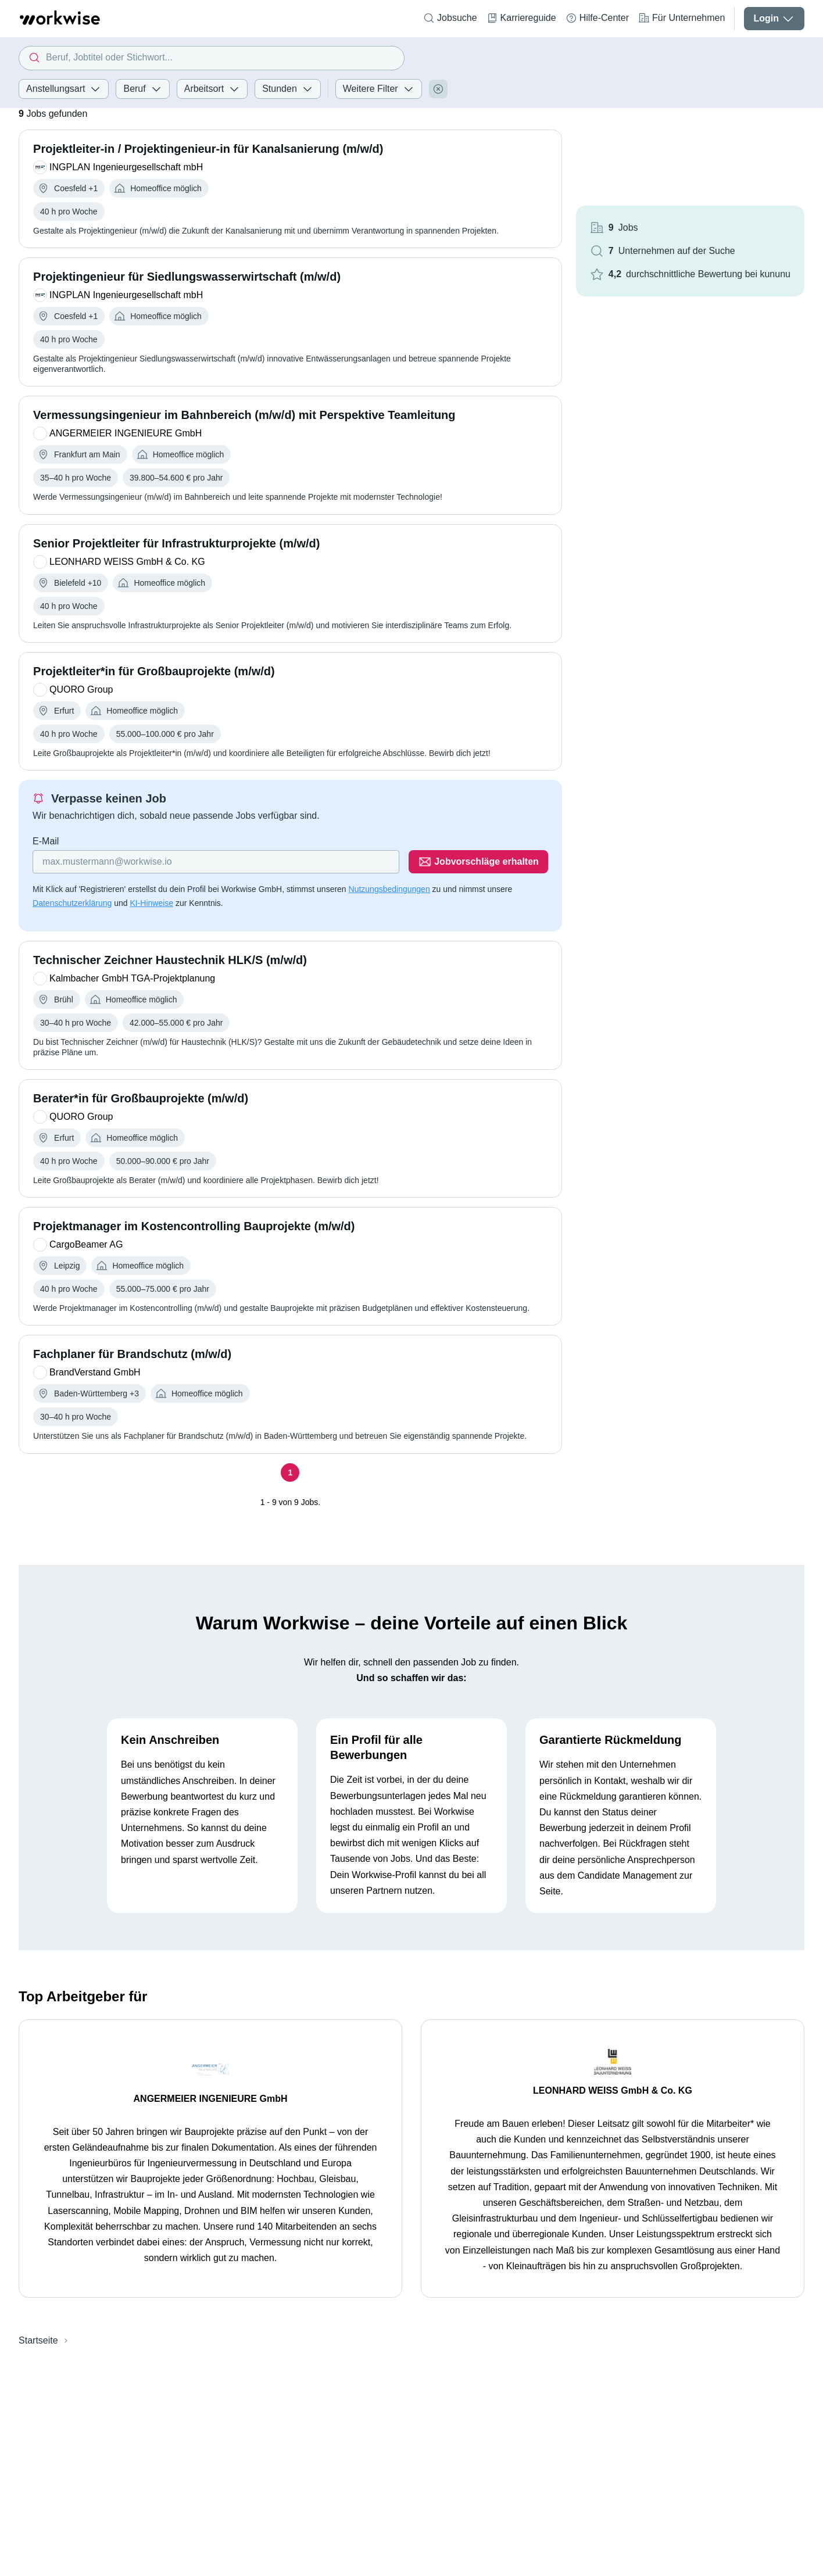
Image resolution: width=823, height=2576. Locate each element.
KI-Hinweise (151, 903)
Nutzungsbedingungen (389, 889)
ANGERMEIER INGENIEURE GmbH (211, 2099)
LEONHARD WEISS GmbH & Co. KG (612, 2090)
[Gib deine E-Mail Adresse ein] (216, 862)
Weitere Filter (378, 89)
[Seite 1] (290, 1472)
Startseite (38, 2340)
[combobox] (211, 58)
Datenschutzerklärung (72, 903)
